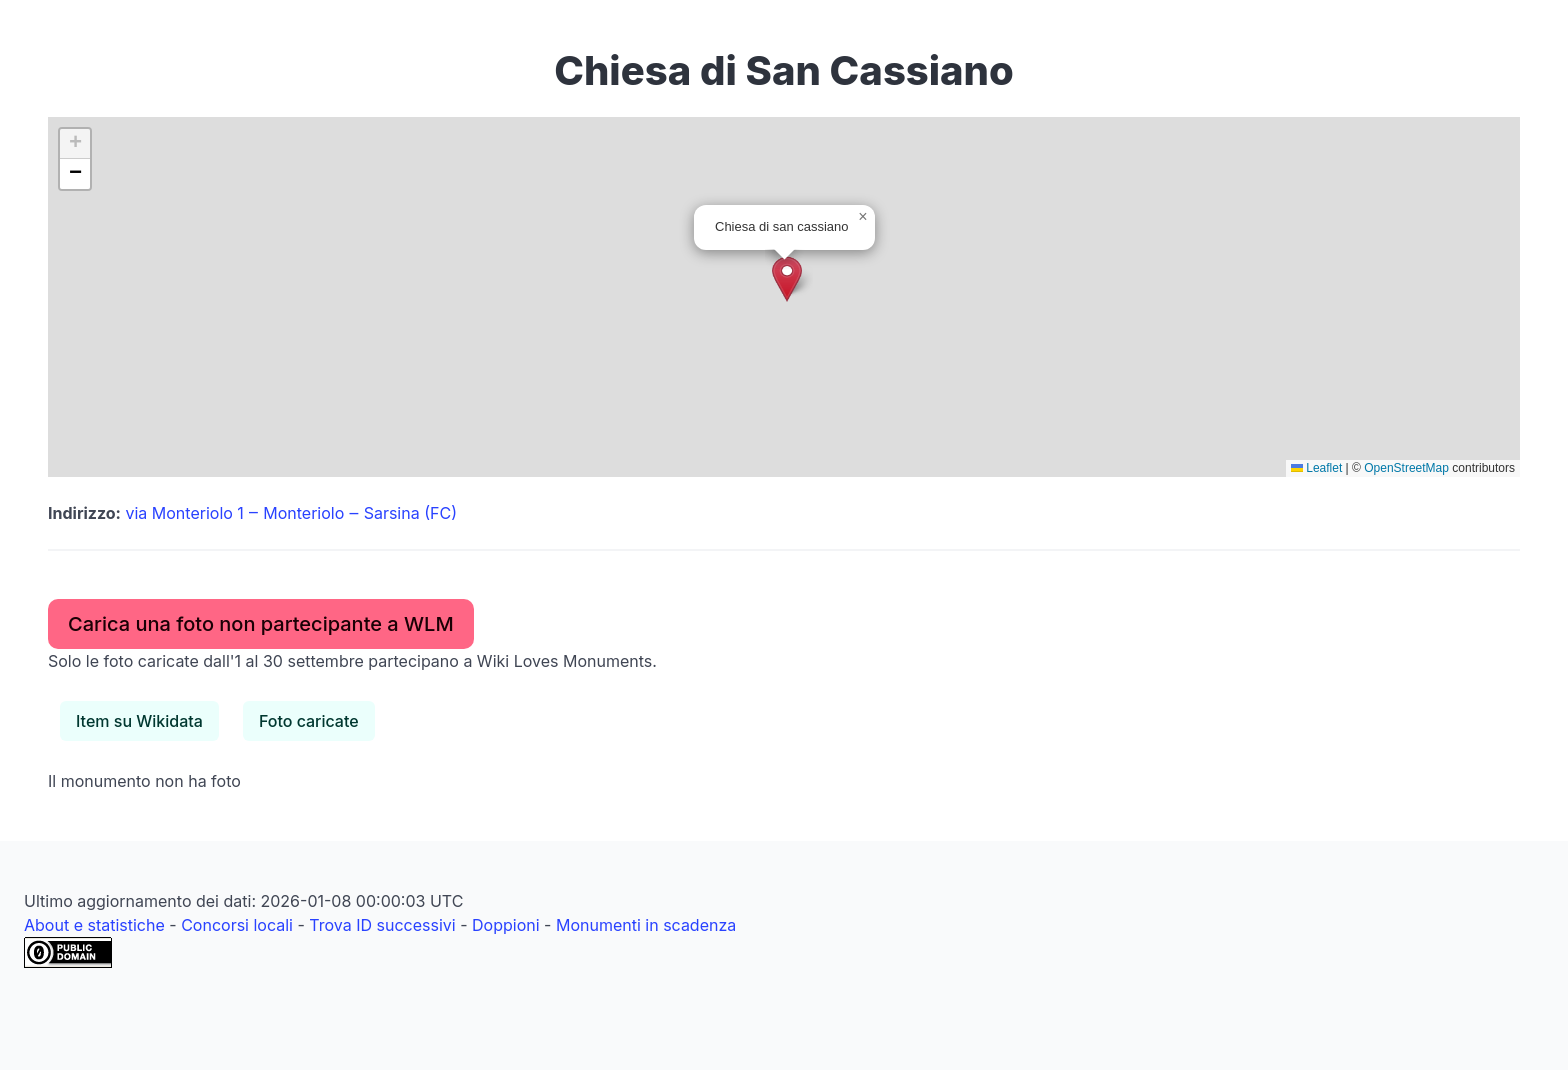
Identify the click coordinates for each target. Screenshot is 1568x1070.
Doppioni (506, 925)
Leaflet (1316, 468)
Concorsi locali (237, 925)
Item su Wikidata (139, 721)
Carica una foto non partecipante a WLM (261, 624)
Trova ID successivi (382, 925)
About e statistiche (94, 925)
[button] (787, 279)
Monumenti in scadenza (646, 925)
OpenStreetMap (1406, 468)
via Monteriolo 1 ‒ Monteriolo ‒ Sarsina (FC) (291, 513)
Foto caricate (309, 721)
